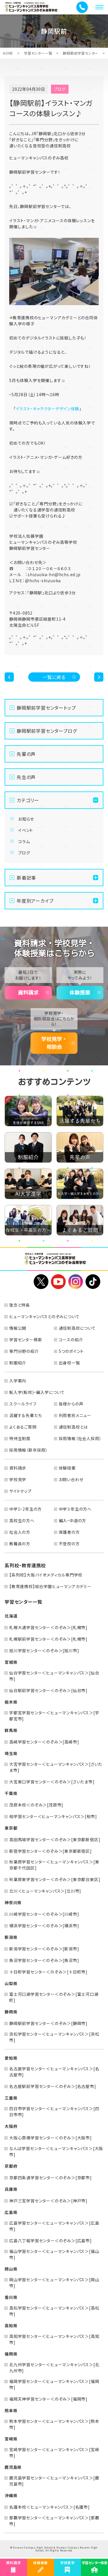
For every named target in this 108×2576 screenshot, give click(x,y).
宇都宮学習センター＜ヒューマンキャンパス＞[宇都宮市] (54, 1716)
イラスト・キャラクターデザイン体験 (47, 408)
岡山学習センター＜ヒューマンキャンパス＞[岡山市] (54, 2282)
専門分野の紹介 (24, 1351)
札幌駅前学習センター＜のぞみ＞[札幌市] (48, 1639)
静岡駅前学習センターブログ (47, 730)
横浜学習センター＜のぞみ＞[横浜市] (44, 1925)
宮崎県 (11, 2439)
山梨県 (11, 1983)
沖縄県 (11, 2495)
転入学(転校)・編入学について (37, 1392)
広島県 (11, 2212)
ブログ (24, 853)
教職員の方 (19, 1543)
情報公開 (17, 1328)
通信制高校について (77, 1328)
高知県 (11, 2325)
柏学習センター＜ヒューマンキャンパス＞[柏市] (53, 1816)
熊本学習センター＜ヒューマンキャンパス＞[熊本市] (54, 2424)
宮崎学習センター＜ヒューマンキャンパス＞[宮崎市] (54, 2452)
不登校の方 (69, 1543)
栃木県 (11, 1702)
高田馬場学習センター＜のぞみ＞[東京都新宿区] (54, 1839)
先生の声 (26, 777)
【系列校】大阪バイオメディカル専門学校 (45, 1575)
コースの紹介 (71, 1339)
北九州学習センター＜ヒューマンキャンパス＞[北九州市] (54, 2367)
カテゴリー (28, 800)
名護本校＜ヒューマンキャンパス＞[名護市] (49, 2507)
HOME (8, 53)
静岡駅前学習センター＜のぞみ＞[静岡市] (48, 2023)
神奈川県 (13, 1902)
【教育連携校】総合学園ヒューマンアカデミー (50, 1586)
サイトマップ (20, 1491)
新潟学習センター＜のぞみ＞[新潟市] (44, 1949)
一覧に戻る (54, 677)
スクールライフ (23, 1404)
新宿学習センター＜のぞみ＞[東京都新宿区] (50, 1851)
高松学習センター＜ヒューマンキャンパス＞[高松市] (54, 2311)
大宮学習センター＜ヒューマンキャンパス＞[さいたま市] (55, 1767)
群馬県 (11, 1730)
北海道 (11, 1616)
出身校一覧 (69, 1363)
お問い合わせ (71, 1479)
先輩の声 (26, 753)
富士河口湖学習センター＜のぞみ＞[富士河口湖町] (53, 1997)
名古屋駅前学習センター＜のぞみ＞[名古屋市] (52, 2086)
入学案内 (17, 1380)
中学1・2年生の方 (25, 1509)
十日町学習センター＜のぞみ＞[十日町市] (48, 1972)
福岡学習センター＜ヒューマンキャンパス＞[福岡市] (54, 2384)
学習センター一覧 (38, 53)
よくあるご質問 (23, 1427)
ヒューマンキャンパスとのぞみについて (44, 1316)
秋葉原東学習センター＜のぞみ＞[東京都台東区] (54, 1879)
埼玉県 (11, 1753)
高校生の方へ (22, 1520)
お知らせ (26, 819)
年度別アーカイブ (35, 900)
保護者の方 (69, 1532)
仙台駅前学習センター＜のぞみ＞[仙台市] (48, 1690)
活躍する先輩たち (25, 1415)
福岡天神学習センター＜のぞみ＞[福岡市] (48, 2399)
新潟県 (11, 1937)
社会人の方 (19, 1532)
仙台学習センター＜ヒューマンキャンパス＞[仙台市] (54, 1676)
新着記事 (26, 877)
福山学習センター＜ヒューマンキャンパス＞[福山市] (54, 2254)
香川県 (11, 2297)
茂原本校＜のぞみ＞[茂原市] (36, 1805)
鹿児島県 (13, 2467)
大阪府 (11, 2126)
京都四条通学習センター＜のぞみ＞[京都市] (50, 2177)
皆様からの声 (71, 1404)
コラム (24, 841)
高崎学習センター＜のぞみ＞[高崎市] (44, 1742)
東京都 (11, 1828)
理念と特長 (19, 1305)
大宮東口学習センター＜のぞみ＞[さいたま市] (52, 1782)
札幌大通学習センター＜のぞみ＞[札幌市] (48, 1627)
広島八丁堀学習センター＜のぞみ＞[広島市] (50, 2240)
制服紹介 (17, 1363)
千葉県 (11, 1793)
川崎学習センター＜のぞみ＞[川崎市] (44, 1914)
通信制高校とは (73, 1427)
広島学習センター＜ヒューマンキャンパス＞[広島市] (54, 2226)
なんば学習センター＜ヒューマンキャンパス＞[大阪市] (56, 2151)
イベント (25, 830)
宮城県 (11, 1662)
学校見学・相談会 (54, 1042)
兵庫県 (11, 2189)
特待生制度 (20, 1438)
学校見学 (17, 1479)
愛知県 (11, 2058)
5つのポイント (71, 1351)
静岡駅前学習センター (80, 53)
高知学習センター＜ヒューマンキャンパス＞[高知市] (54, 2339)
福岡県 (11, 2354)
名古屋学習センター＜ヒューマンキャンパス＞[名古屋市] (54, 2072)
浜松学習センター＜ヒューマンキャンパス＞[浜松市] (54, 2037)
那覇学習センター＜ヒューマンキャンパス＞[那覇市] (54, 2521)
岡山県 (11, 2269)
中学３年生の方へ (75, 1509)
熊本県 (11, 2410)
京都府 (11, 2166)
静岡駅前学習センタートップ (46, 707)
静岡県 (11, 2012)
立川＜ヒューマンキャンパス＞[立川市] (45, 1891)
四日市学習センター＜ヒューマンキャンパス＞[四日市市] (54, 2111)
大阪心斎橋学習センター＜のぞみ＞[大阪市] (50, 2138)
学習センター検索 (25, 1339)
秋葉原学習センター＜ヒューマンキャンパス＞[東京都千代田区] (54, 1865)
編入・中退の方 (72, 1520)
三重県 (11, 2098)
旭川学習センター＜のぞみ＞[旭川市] (44, 1650)
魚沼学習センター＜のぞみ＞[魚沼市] (44, 1960)
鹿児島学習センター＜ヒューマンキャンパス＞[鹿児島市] (54, 2481)
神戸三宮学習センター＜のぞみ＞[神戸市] (48, 2201)
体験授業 (79, 992)
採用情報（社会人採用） (80, 1438)
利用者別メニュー (75, 1415)
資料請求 (28, 992)
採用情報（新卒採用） (28, 1450)
